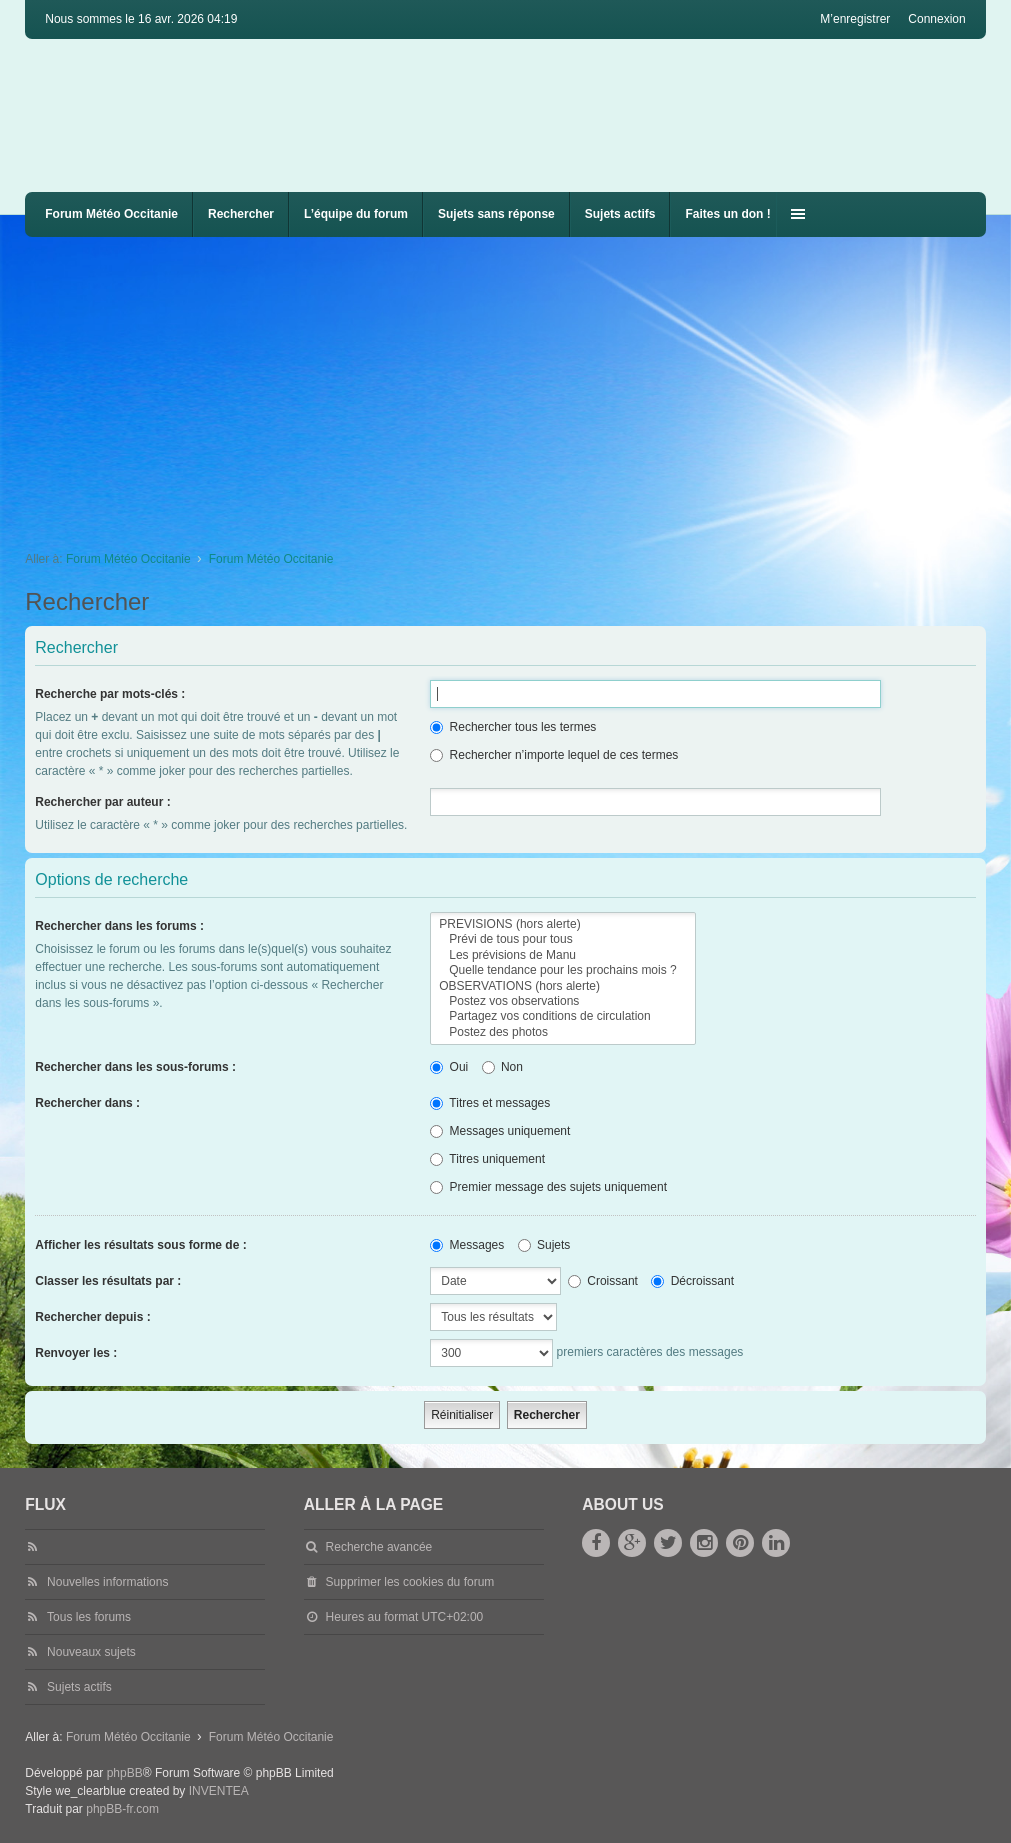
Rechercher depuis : (92, 1317)
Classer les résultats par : (108, 1281)
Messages (467, 1245)
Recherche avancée (379, 1547)
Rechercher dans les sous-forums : (135, 1067)
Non (502, 1067)
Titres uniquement (487, 1159)
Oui (449, 1067)
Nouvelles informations (107, 1582)
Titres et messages (490, 1103)
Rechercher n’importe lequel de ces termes (554, 755)
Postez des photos (562, 1032)
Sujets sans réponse (496, 214)
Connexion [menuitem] (936, 19)
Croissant (603, 1281)
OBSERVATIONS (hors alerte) (562, 986)
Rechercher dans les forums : (119, 926)
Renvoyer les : (76, 1353)
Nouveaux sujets (91, 1652)
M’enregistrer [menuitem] (855, 19)
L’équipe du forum (356, 214)
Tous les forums (89, 1617)
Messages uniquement (500, 1131)
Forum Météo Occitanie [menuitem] (111, 214)
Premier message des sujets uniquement (548, 1187)
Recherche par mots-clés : (110, 694)
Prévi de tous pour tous (562, 939)
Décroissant (692, 1281)
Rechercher (241, 214)
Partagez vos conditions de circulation (562, 1016)
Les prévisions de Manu (562, 955)
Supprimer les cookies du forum (410, 1582)
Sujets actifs (620, 214)
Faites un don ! (727, 214)
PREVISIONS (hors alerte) (562, 924)
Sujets (544, 1245)
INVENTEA (219, 1791)
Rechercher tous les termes (513, 727)
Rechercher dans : (87, 1103)
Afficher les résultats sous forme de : (140, 1245)
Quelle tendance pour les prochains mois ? (562, 970)
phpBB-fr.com (122, 1809)
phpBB (125, 1773)
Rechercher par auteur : (102, 802)
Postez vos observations (562, 1001)
